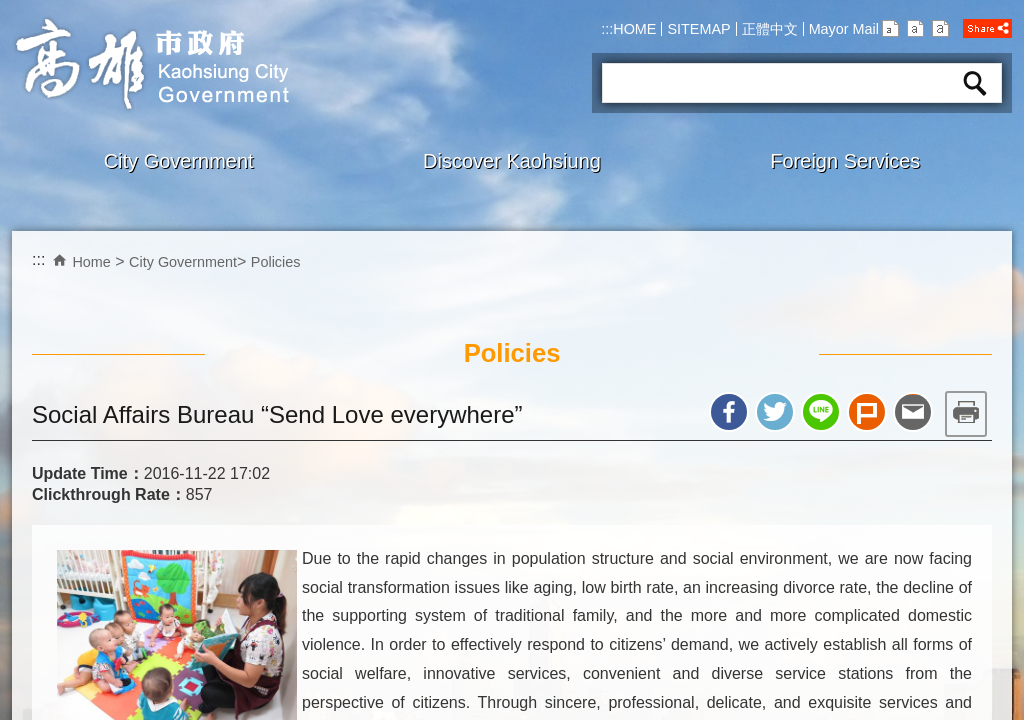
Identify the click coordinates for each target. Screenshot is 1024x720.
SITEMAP (698, 29)
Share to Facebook (729, 412)
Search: (627, 56)
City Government (179, 161)
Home (91, 262)
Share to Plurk (867, 412)
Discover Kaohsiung (512, 161)
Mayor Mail (844, 29)
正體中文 (770, 29)
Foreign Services (845, 161)
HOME (634, 29)
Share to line (821, 412)
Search (975, 83)
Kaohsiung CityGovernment (150, 64)
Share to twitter (775, 412)
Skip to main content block (10, 10)
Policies (276, 262)
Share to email (913, 412)
